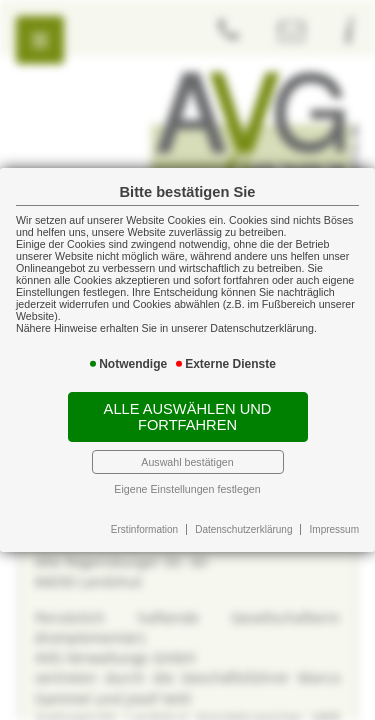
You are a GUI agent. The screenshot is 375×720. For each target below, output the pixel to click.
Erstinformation (144, 529)
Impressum (334, 529)
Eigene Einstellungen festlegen (187, 489)
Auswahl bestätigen (187, 462)
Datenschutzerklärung (243, 529)
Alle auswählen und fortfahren (188, 417)
